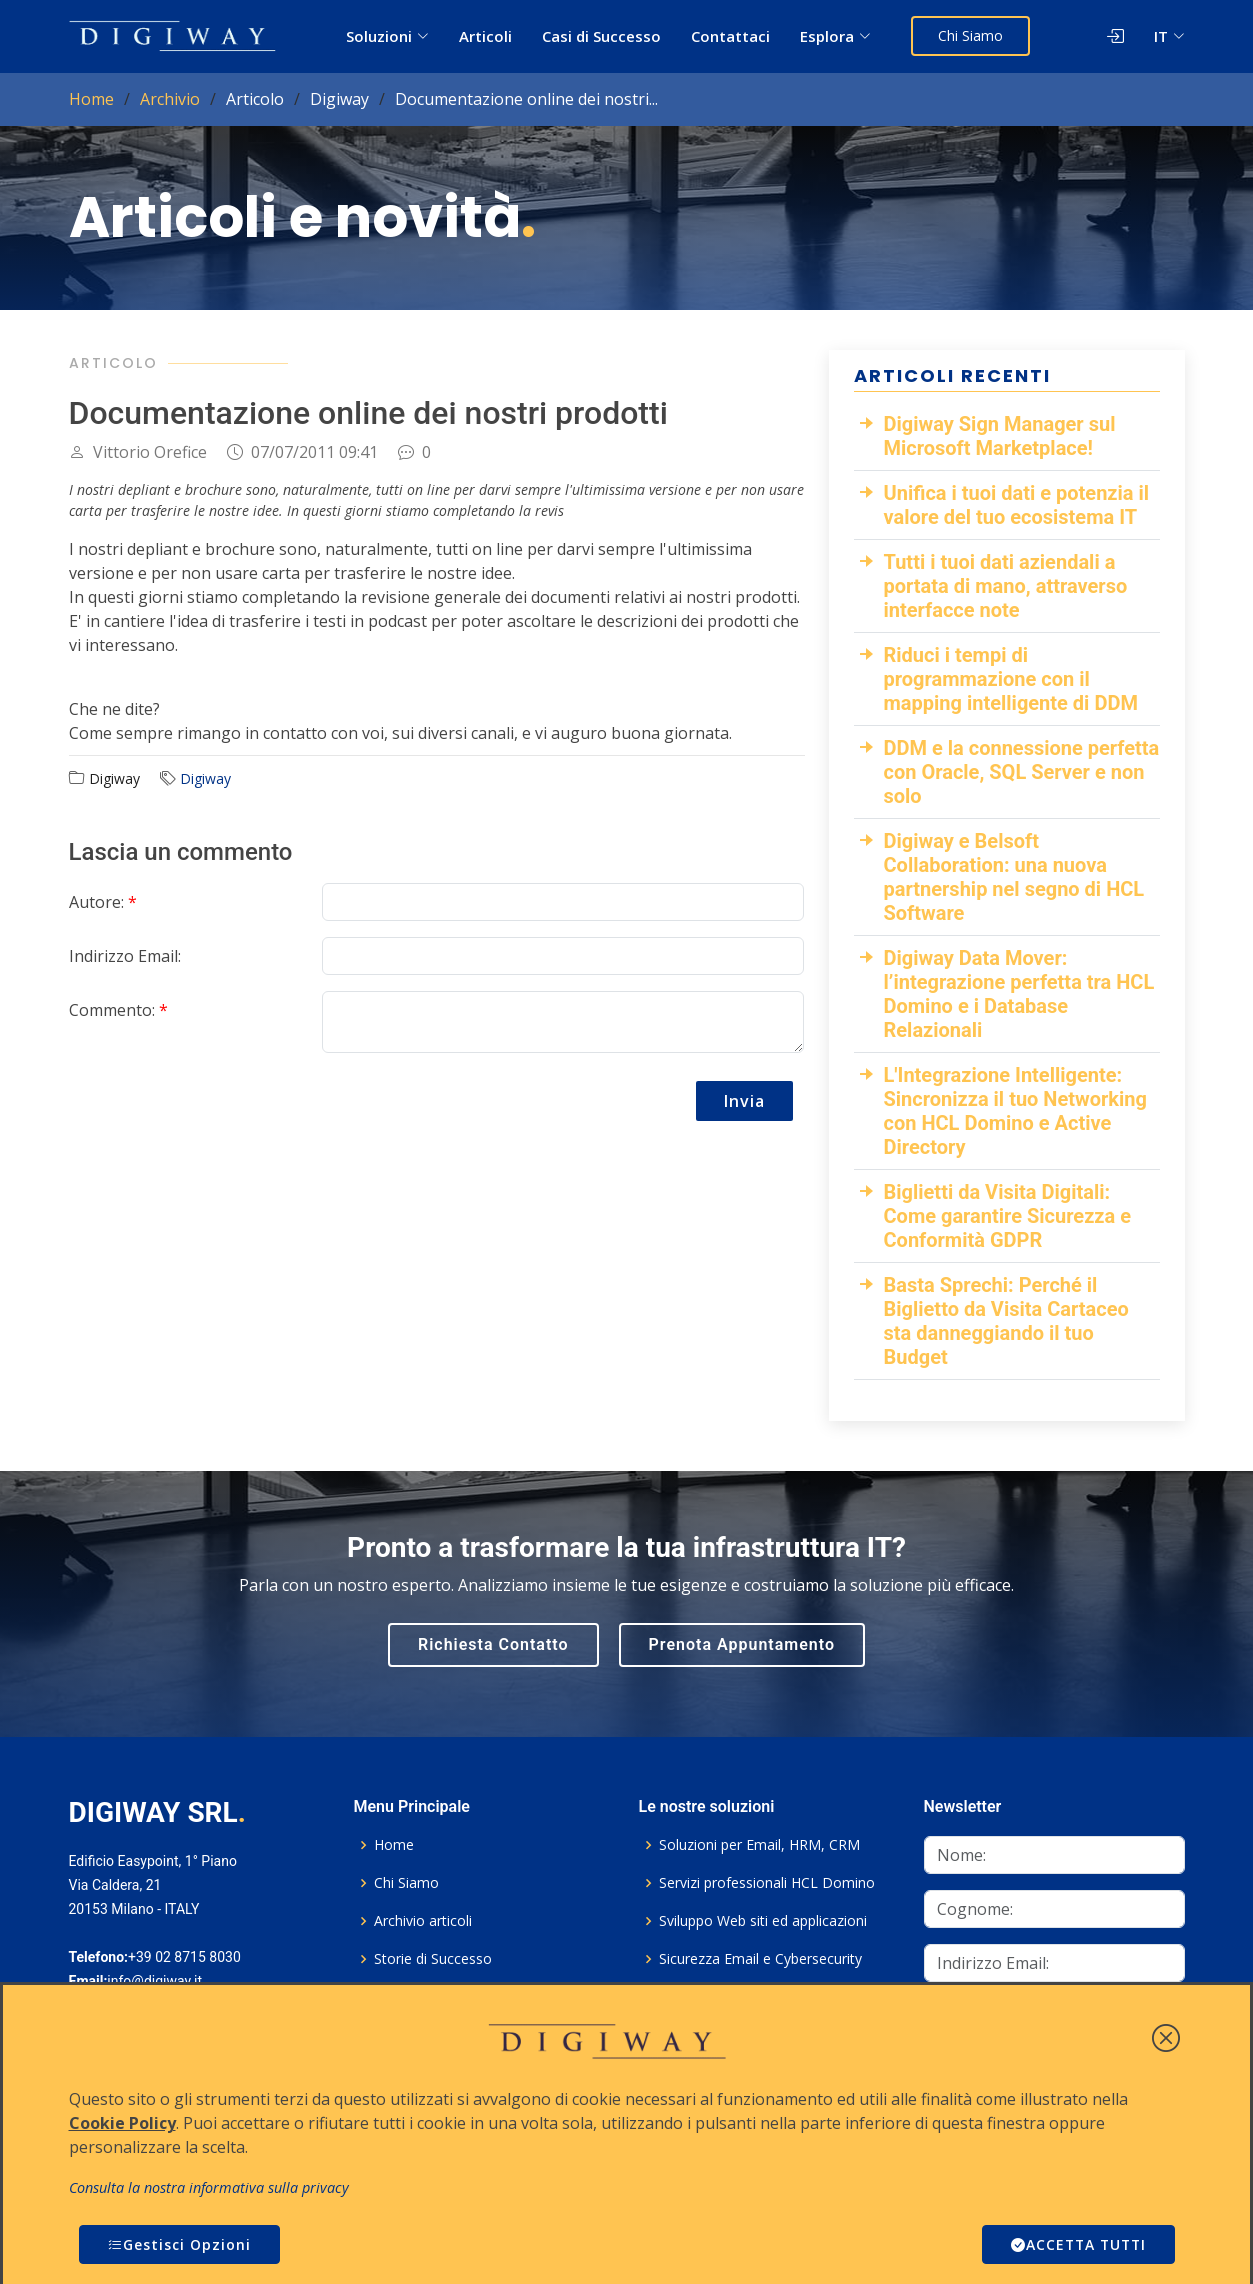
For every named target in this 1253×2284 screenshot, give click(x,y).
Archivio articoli (423, 1921)
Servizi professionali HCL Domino (767, 1883)
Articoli (485, 36)
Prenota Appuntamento (742, 1644)
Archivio (170, 99)
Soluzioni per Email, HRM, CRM (759, 1845)
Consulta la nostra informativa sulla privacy (209, 2187)
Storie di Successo (433, 1959)
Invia (744, 1101)
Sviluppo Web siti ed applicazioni (763, 1921)
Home (91, 99)
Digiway (205, 778)
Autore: (103, 902)
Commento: (118, 1010)
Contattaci (730, 36)
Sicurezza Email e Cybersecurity (760, 1959)
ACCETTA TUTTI (1076, 2244)
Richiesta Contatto (493, 1644)
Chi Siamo (970, 35)
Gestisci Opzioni (179, 2244)
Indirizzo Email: (125, 956)
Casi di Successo (601, 36)
